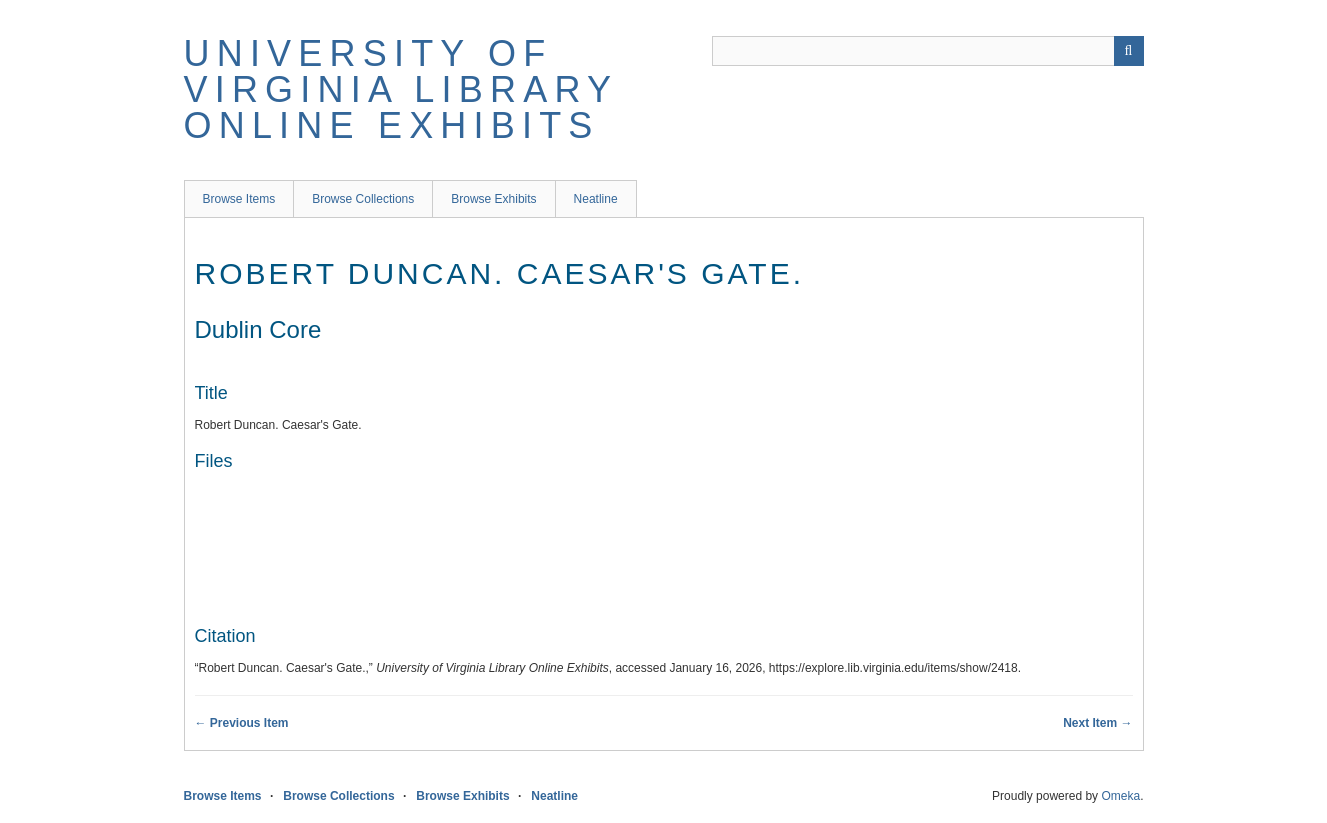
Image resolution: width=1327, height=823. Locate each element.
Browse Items (239, 199)
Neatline (596, 199)
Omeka (1120, 796)
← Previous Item (242, 723)
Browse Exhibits (493, 199)
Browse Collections (363, 199)
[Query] (928, 51)
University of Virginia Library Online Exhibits (401, 89)
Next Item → (1097, 723)
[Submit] (1129, 51)
